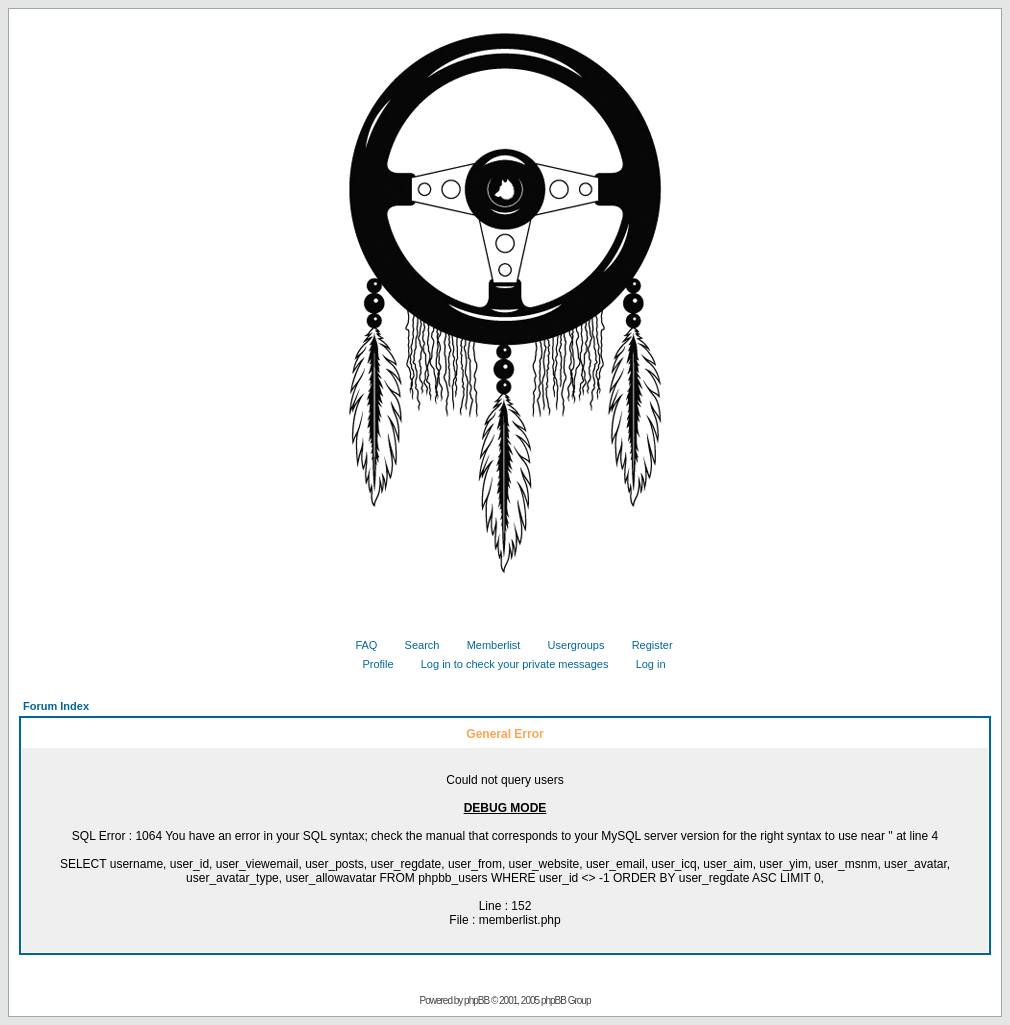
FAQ (358, 645)
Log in (643, 664)
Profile (370, 664)
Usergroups (569, 645)
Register (645, 645)
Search (415, 645)
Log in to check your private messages (507, 664)
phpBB (476, 1000)
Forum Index (56, 706)
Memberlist (486, 645)
